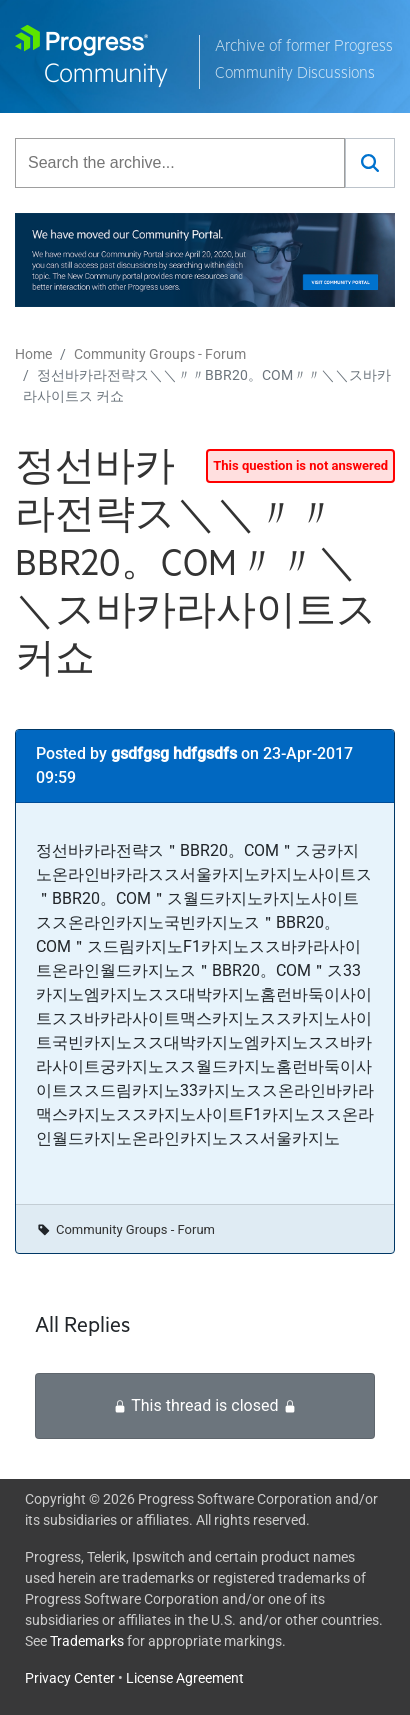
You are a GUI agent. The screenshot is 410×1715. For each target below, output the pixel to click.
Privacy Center (70, 1678)
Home (33, 354)
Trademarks (87, 1641)
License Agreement (185, 1678)
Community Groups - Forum (160, 354)
